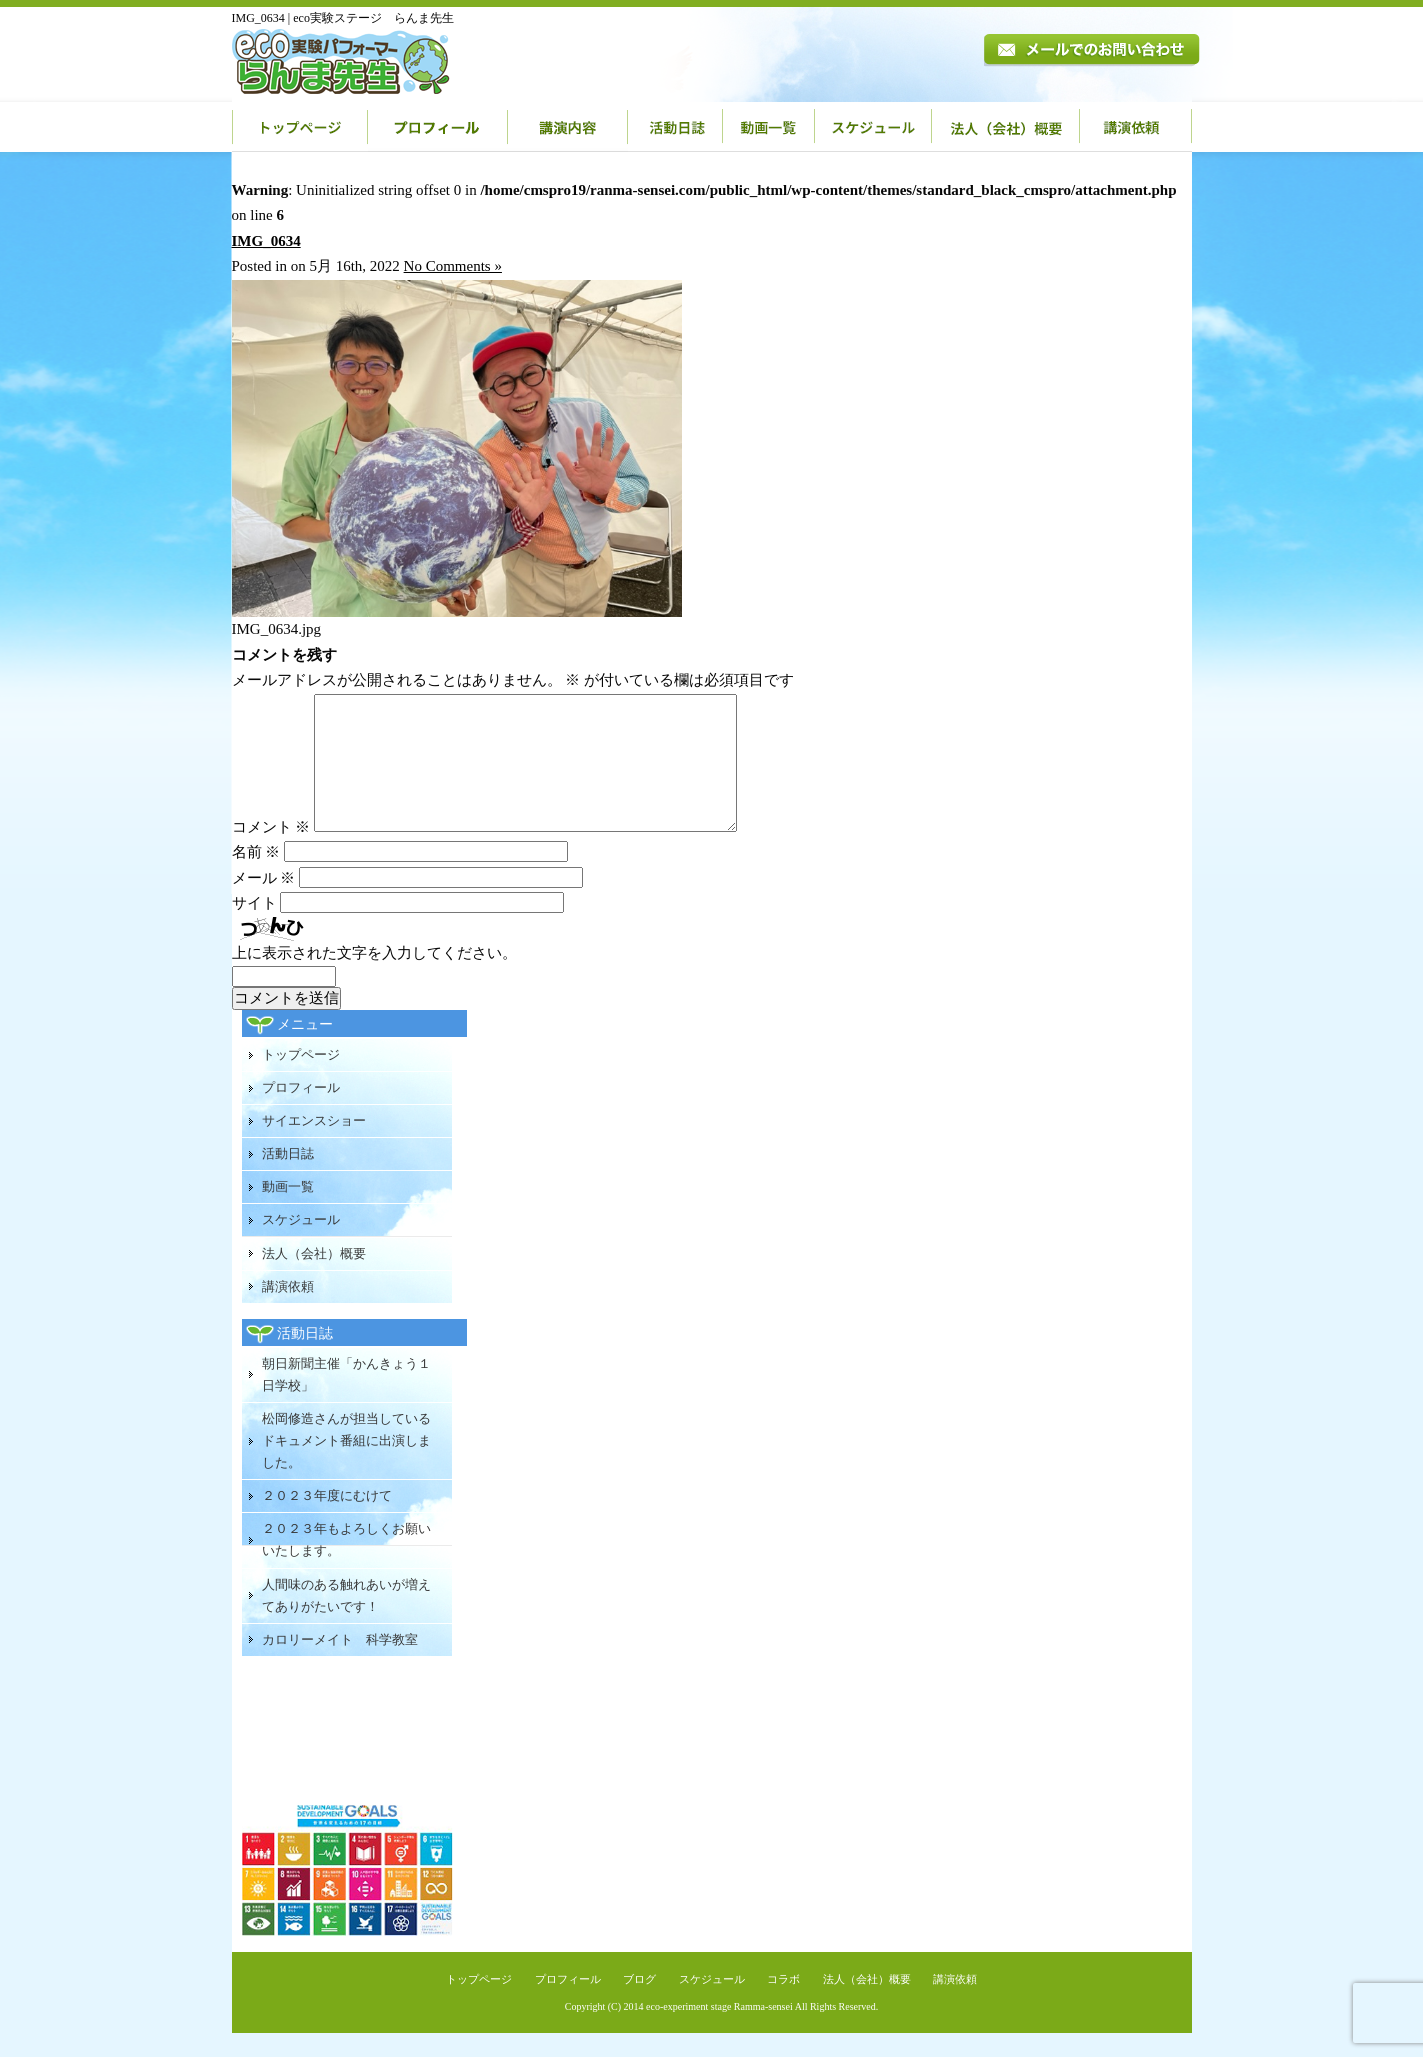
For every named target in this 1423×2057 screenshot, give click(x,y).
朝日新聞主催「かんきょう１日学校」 (346, 1398)
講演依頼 (1136, 127)
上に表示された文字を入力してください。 (374, 977)
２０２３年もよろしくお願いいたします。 (346, 1563)
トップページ (300, 127)
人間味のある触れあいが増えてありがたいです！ (346, 1619)
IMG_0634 (266, 241)
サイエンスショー (314, 1144)
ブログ (639, 2003)
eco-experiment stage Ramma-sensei (719, 2030)
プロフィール (438, 127)
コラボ (783, 2003)
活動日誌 (675, 127)
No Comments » (453, 266)
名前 (256, 876)
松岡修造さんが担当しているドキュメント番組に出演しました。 (346, 1464)
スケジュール (873, 127)
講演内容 (568, 127)
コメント (271, 851)
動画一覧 (769, 127)
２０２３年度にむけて (327, 1519)
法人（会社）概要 (1006, 127)
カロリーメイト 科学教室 (340, 1663)
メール (264, 902)
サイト (254, 927)
